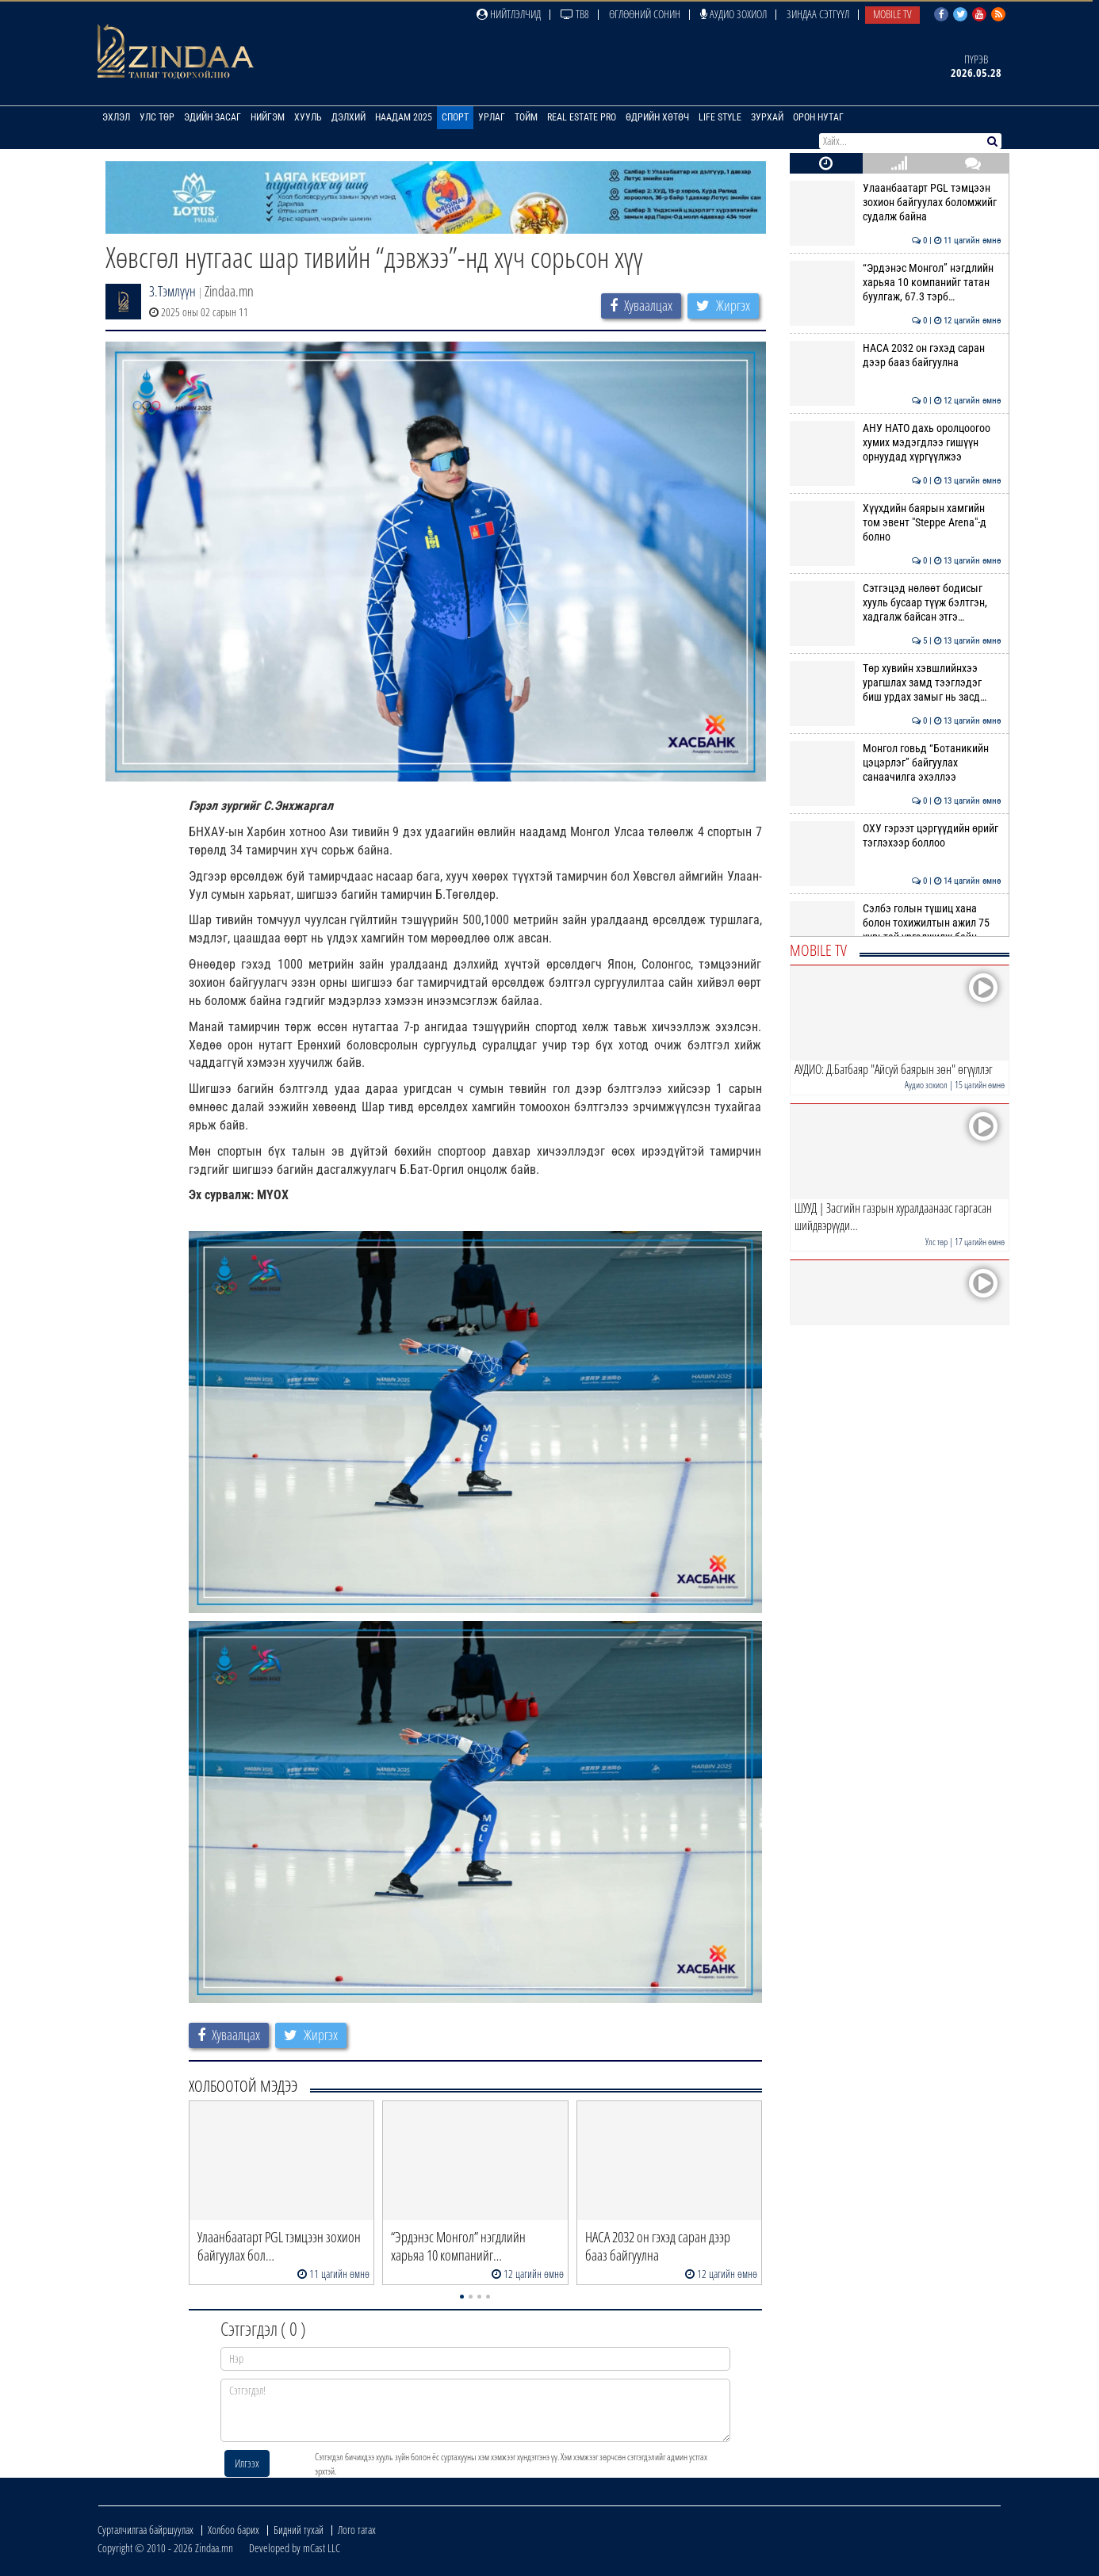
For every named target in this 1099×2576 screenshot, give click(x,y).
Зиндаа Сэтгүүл (818, 13)
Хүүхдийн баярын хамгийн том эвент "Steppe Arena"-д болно (895, 523)
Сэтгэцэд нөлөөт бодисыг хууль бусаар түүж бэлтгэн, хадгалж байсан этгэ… (895, 603)
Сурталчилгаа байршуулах (145, 2529)
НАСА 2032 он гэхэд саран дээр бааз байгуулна (895, 355)
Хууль (308, 117)
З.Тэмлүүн (172, 290)
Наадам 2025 (403, 117)
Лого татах (357, 2529)
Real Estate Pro (581, 117)
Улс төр (157, 117)
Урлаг (491, 117)
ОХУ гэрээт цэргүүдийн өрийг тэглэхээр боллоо (895, 835)
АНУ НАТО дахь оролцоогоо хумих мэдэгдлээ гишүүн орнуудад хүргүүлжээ (895, 442)
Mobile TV (892, 13)
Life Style (720, 117)
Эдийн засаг (212, 117)
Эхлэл (116, 117)
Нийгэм (268, 117)
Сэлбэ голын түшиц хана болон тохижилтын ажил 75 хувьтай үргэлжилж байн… (895, 923)
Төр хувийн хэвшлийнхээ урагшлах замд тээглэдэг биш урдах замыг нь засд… (895, 683)
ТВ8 (575, 13)
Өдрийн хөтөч (657, 117)
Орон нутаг (818, 117)
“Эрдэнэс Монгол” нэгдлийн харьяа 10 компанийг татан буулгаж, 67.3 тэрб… (895, 282)
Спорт (455, 117)
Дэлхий (348, 117)
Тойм (526, 117)
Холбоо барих (233, 2529)
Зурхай (767, 117)
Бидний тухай (299, 2529)
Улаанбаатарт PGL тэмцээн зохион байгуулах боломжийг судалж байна (895, 202)
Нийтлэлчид (509, 13)
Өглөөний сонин (644, 13)
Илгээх (247, 2463)
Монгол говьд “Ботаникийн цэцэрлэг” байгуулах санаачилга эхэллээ (895, 763)
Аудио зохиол (733, 13)
